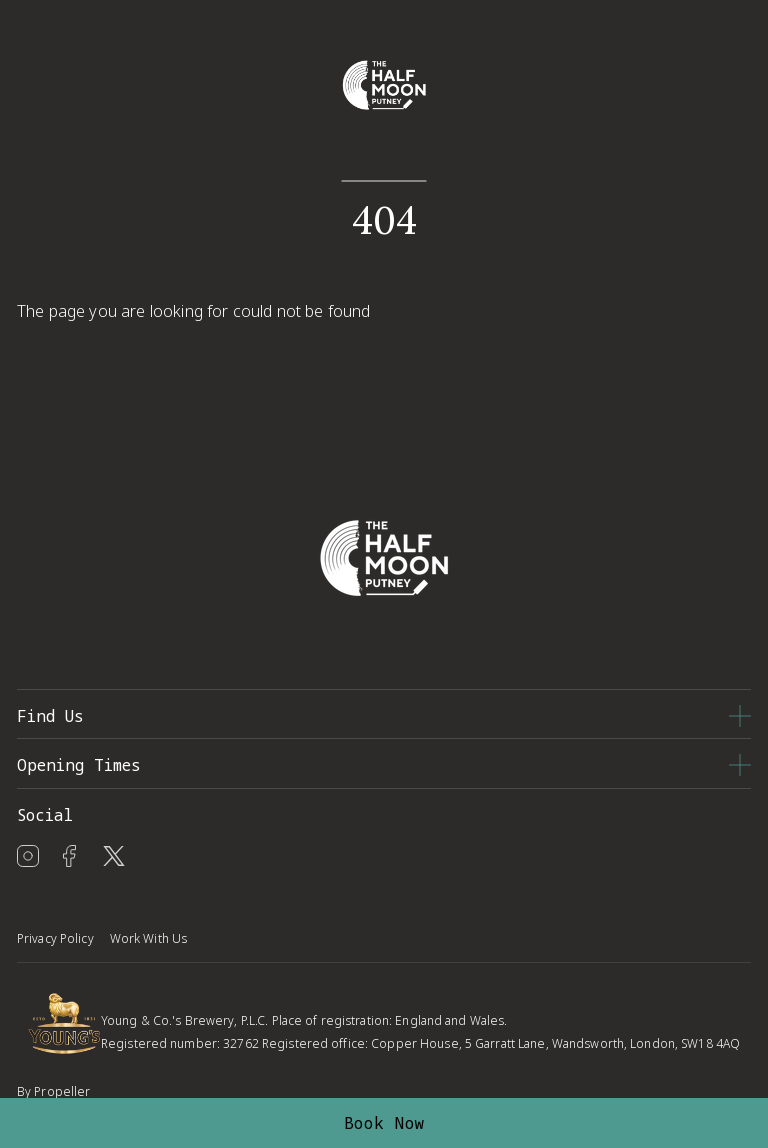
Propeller (62, 1091)
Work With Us (148, 938)
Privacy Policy (55, 938)
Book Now (384, 1123)
